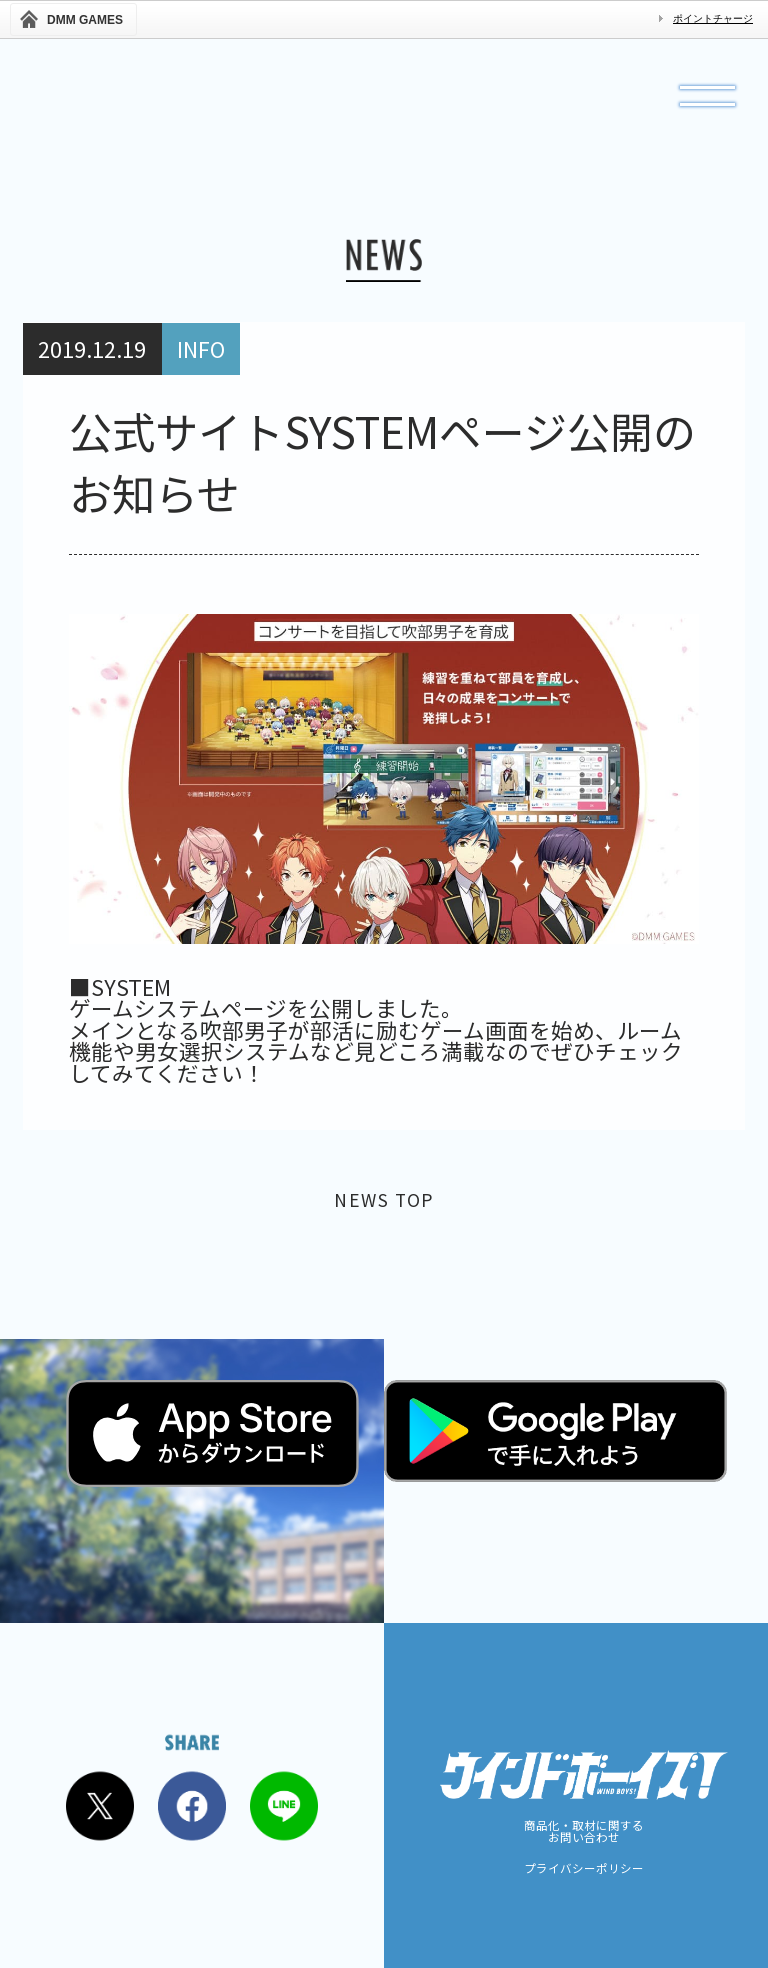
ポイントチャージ (713, 18)
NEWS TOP (384, 1203)
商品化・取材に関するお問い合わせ (584, 1831)
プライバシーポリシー (584, 1869)
